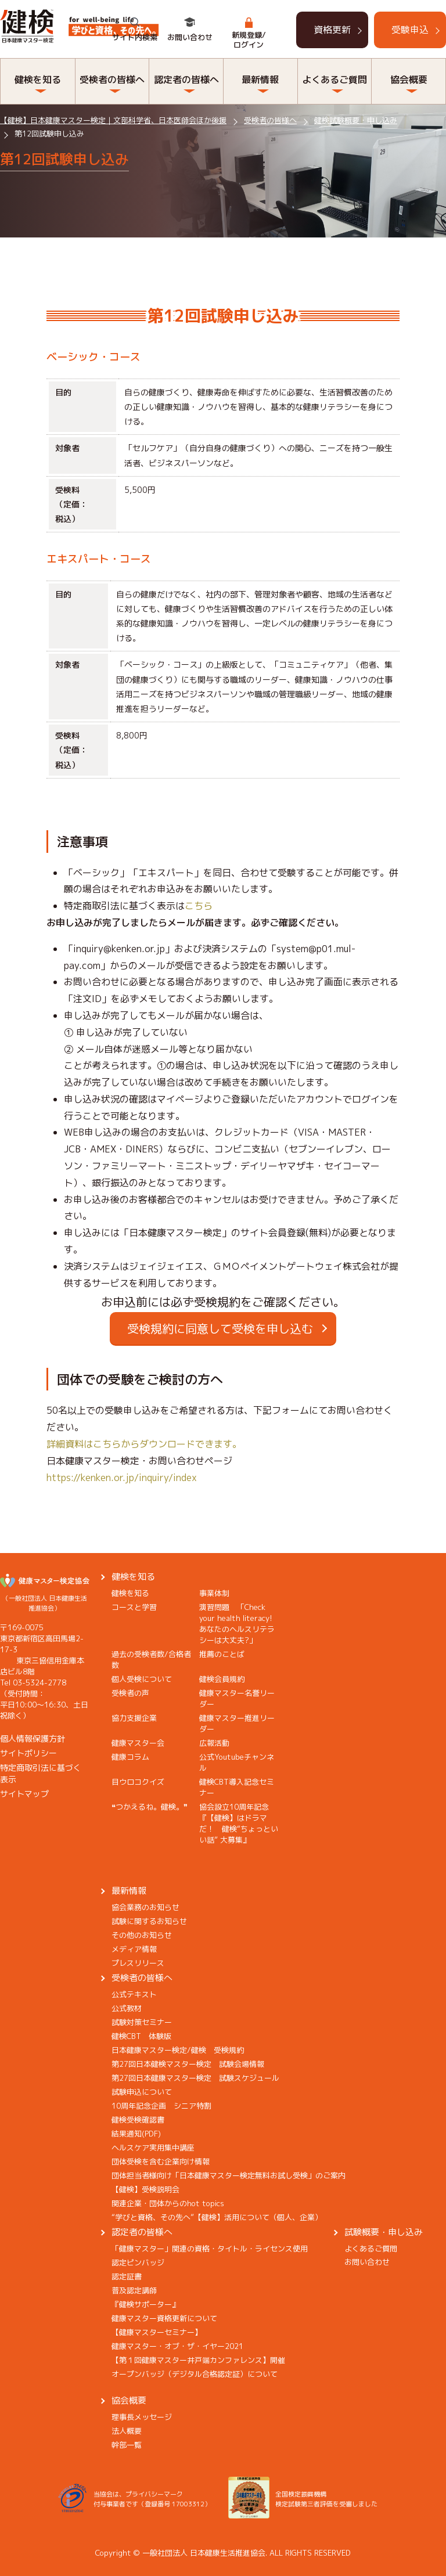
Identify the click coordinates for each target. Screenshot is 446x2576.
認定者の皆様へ (186, 79)
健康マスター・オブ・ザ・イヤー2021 (177, 2346)
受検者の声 (130, 1693)
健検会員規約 (221, 1679)
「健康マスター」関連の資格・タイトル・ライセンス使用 (210, 2248)
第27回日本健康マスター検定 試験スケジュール (195, 2078)
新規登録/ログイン (249, 40)
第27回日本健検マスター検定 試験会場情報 (188, 2064)
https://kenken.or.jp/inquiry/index (121, 1477)
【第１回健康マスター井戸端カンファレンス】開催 (198, 2360)
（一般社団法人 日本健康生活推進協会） (44, 1598)
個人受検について (142, 1679)
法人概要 (127, 2431)
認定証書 (127, 2276)
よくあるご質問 (334, 79)
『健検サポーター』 (145, 2304)
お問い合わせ (190, 37)
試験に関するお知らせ (149, 1921)
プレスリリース (138, 1963)
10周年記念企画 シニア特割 (161, 2106)
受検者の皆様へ (112, 79)
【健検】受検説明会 (145, 2189)
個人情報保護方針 (32, 1738)
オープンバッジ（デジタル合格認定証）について (195, 2374)
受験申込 (410, 29)
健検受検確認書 (138, 2119)
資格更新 (332, 29)
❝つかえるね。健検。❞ (150, 1807)
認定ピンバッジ (138, 2262)
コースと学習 (134, 1607)
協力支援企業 (134, 1718)
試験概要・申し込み (383, 2232)
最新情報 (260, 79)
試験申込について (142, 2092)
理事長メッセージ (142, 2417)
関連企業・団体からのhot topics (168, 2203)
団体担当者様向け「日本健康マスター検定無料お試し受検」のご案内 (229, 2175)
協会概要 (408, 79)
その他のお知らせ (142, 1935)
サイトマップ (24, 1793)
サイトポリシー (28, 1753)
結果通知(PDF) (136, 2133)
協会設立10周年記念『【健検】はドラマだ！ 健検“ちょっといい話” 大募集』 (238, 1823)
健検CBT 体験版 (141, 2036)
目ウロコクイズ (138, 1782)
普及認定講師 (134, 2290)
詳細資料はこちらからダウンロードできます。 (144, 1443)
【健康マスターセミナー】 (157, 2332)
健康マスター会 (138, 1743)
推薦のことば (221, 1654)
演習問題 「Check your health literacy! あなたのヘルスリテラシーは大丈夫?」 (239, 1623)
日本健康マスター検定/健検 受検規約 (178, 2050)
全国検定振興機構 (300, 2494)
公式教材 (127, 2008)
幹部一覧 (127, 2445)
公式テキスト (134, 1994)
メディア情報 (134, 1949)
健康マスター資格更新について (164, 2318)
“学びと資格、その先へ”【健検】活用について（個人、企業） (217, 2217)
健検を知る (38, 79)
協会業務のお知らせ (145, 1907)
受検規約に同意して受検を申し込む (220, 1328)
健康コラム (130, 1757)
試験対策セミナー (142, 2022)
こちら (199, 905)
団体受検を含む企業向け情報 (161, 2161)
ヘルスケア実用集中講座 (153, 2147)
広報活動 (214, 1743)
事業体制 (214, 1593)
